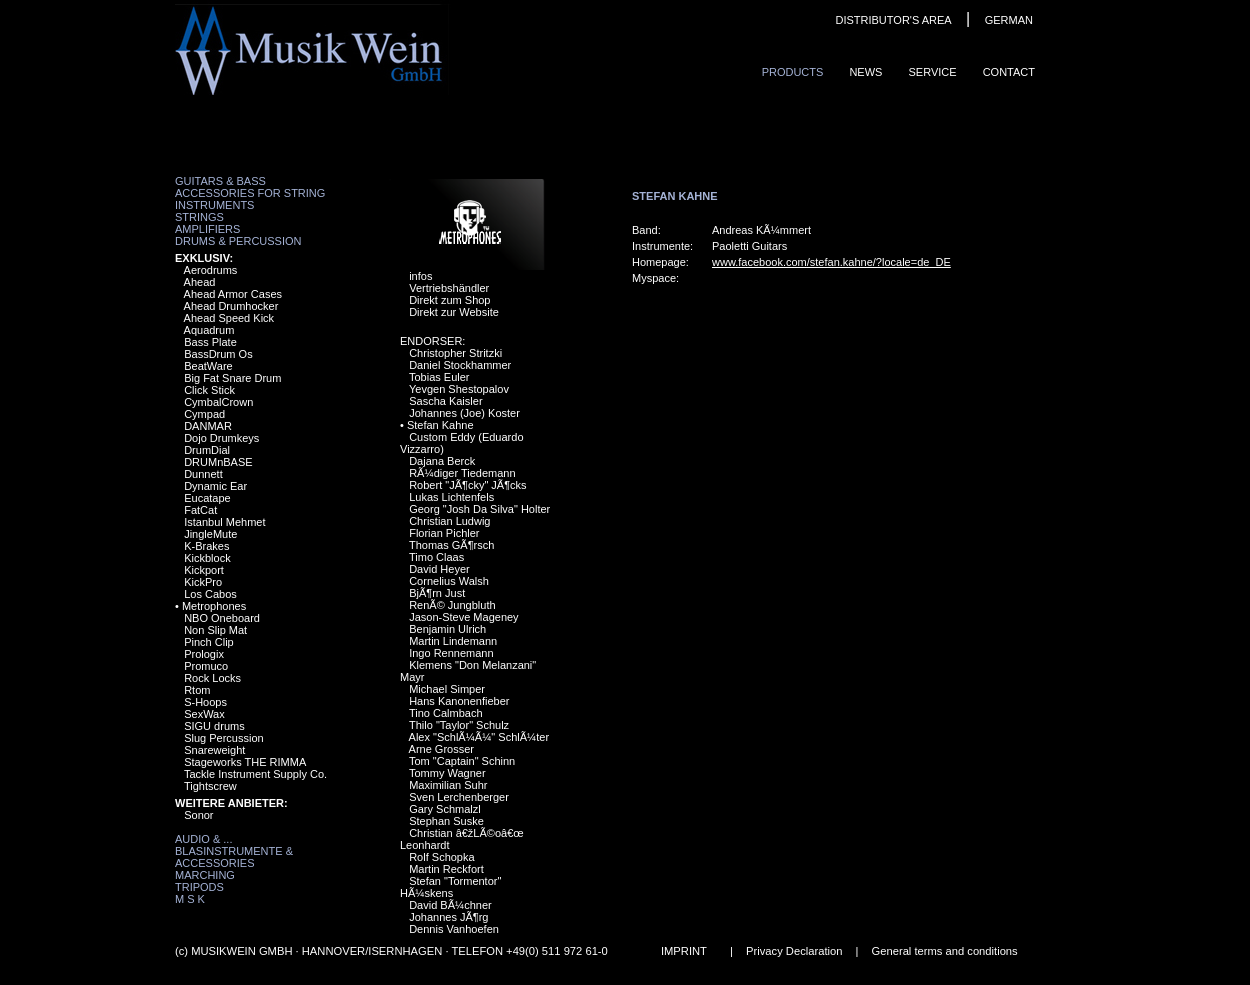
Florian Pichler (444, 533)
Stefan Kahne (440, 425)
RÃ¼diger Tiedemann (462, 473)
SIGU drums (214, 726)
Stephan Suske (446, 821)
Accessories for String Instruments (250, 199)
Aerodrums (211, 270)
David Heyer (439, 569)
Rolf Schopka (441, 857)
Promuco (206, 666)
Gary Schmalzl (445, 809)
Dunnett (203, 474)
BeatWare (208, 366)
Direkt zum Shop (449, 300)
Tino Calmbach (446, 713)
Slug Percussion (224, 738)
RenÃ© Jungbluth (452, 605)
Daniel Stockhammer (460, 365)
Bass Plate (210, 342)
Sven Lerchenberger (459, 797)
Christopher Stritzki (455, 353)
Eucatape (207, 498)
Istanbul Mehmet (224, 522)
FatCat (200, 510)
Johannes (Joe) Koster (464, 413)
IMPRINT (684, 951)
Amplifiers (207, 229)
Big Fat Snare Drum (232, 378)
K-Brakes (206, 546)
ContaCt (1009, 72)
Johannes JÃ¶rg (448, 917)
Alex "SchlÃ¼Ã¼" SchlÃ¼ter (479, 737)
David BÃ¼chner (450, 905)
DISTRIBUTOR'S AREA (893, 20)
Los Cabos (210, 594)
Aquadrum (209, 330)
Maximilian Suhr (448, 785)
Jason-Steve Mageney (463, 617)
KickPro (203, 582)
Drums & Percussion (238, 241)
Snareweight (214, 750)
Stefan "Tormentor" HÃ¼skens (450, 887)
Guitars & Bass (220, 181)
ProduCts (793, 72)
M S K (190, 899)
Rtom (197, 690)
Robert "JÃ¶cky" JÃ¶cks (467, 485)
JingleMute (210, 534)
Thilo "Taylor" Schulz (459, 725)
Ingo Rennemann (451, 653)
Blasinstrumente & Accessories (234, 857)
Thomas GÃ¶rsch (451, 545)
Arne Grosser (441, 749)
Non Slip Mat (215, 630)
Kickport (204, 570)
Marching (205, 875)
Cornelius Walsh (449, 581)
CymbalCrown (218, 402)
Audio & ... (203, 839)
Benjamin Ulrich (447, 629)
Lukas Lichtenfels (451, 497)
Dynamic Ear (215, 486)
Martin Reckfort (446, 869)
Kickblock (207, 558)
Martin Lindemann (453, 641)
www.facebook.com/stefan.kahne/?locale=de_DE (831, 262)
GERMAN (1009, 20)
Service (932, 72)
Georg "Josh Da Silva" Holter (479, 509)
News (865, 72)
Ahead (200, 282)
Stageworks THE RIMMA (245, 762)
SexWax (204, 714)
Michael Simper (447, 689)
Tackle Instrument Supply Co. (255, 774)
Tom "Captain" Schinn (462, 761)
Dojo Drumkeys (221, 438)
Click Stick (209, 390)
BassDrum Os (218, 354)
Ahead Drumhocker (231, 306)
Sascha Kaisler (445, 401)
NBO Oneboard (222, 618)
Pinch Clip (209, 642)
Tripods (199, 887)
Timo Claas (436, 557)
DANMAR (208, 426)
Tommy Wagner (447, 773)
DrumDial (207, 450)
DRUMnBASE (218, 462)
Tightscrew (210, 786)
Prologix (204, 654)
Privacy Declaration (794, 951)
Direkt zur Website (454, 312)
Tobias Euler (439, 377)
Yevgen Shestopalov (459, 389)
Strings (199, 217)
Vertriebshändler (449, 288)
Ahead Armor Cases (233, 294)
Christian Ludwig (449, 521)
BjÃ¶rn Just (437, 593)
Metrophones (214, 606)
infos (420, 276)
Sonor (198, 815)
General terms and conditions (945, 951)
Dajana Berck (442, 461)
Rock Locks (212, 678)
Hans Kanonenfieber (459, 701)
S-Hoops (205, 702)
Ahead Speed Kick (229, 318)
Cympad (204, 414)
